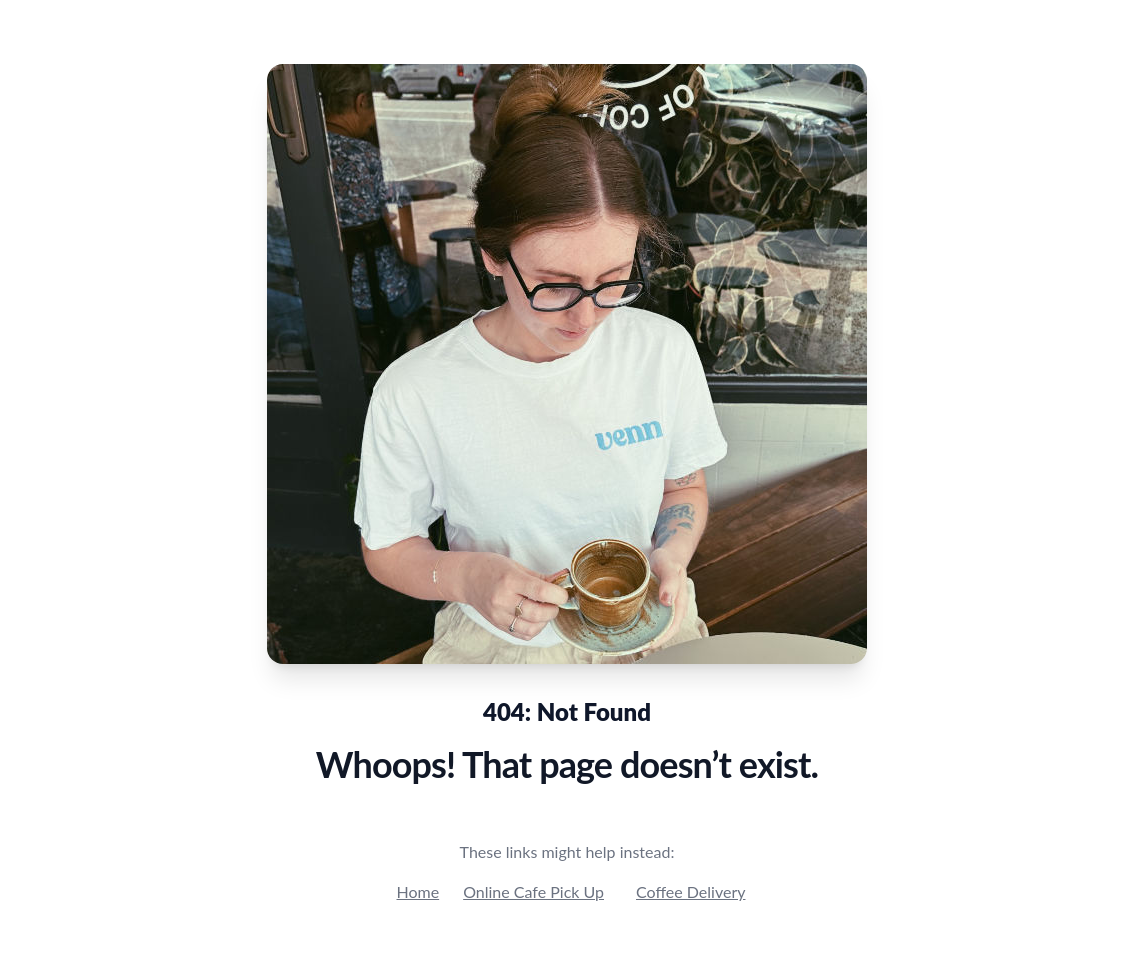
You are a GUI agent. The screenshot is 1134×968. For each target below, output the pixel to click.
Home (418, 891)
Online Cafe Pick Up (533, 891)
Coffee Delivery (690, 891)
